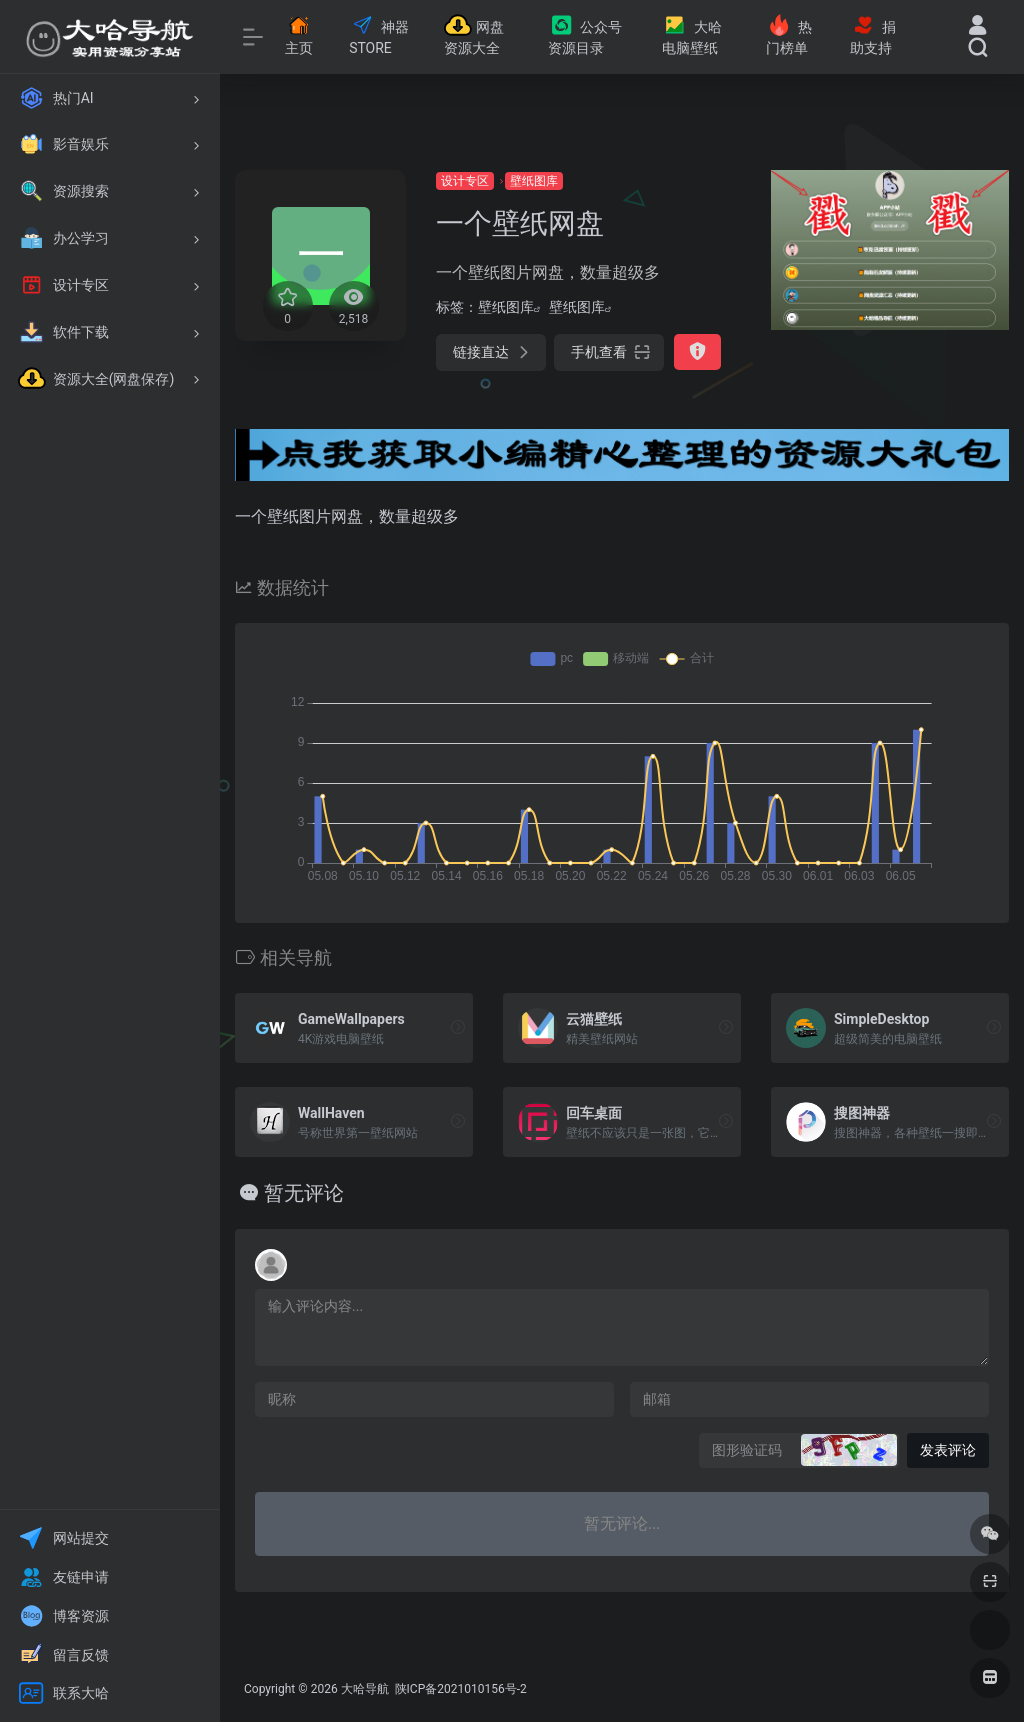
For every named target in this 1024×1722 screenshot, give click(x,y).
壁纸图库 (534, 181)
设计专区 (465, 181)
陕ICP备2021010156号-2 (459, 1689)
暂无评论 (304, 1193)
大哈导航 (365, 1689)
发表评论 (948, 1450)
